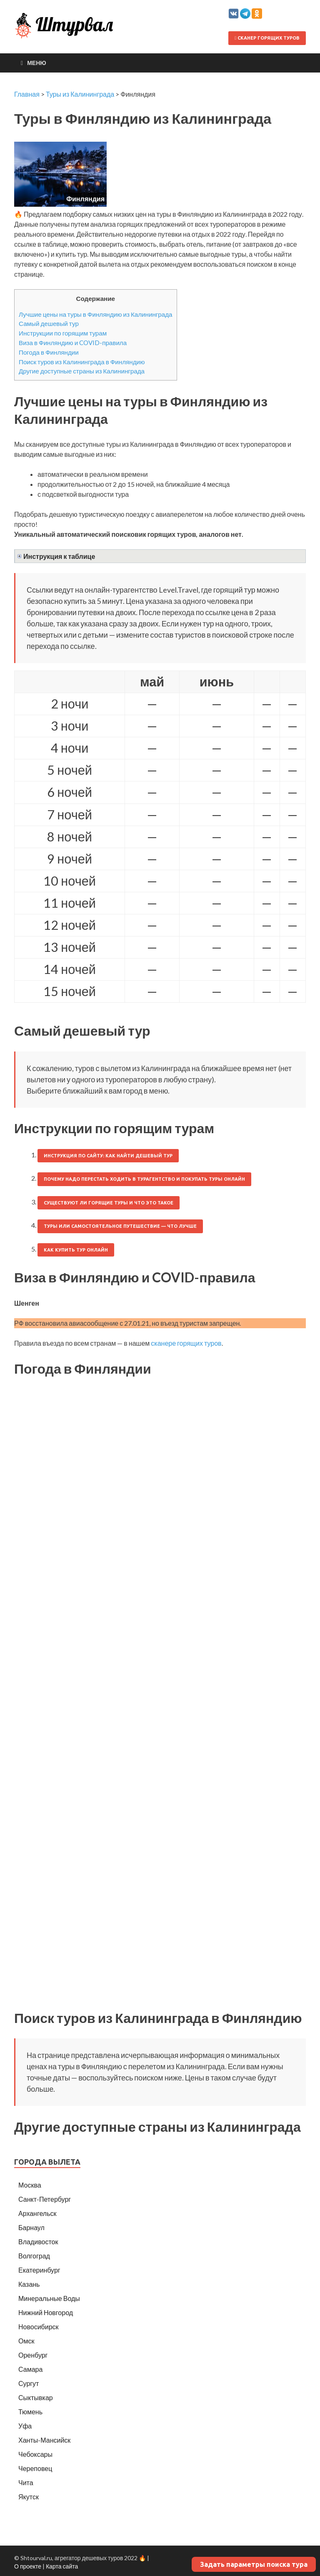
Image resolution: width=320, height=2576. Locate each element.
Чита (25, 2482)
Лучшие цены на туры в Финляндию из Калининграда (95, 314)
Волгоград (34, 2256)
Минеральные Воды (49, 2298)
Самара (30, 2369)
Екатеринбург (39, 2270)
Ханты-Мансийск (44, 2440)
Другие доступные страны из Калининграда (82, 371)
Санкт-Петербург (44, 2199)
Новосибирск (38, 2327)
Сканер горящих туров (267, 37)
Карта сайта (62, 2566)
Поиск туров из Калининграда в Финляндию (82, 361)
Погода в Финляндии (49, 352)
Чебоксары (35, 2454)
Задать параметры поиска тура (254, 2564)
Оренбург (33, 2355)
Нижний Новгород (45, 2312)
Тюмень (30, 2412)
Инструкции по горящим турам (63, 333)
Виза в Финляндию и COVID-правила (73, 342)
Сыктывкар (35, 2397)
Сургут (28, 2383)
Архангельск (37, 2213)
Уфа (25, 2426)
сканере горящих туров (186, 1343)
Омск (26, 2341)
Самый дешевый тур (49, 323)
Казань (29, 2284)
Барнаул (31, 2227)
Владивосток (38, 2242)
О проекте (27, 2566)
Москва (29, 2185)
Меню (36, 62)
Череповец (35, 2468)
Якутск (28, 2497)
